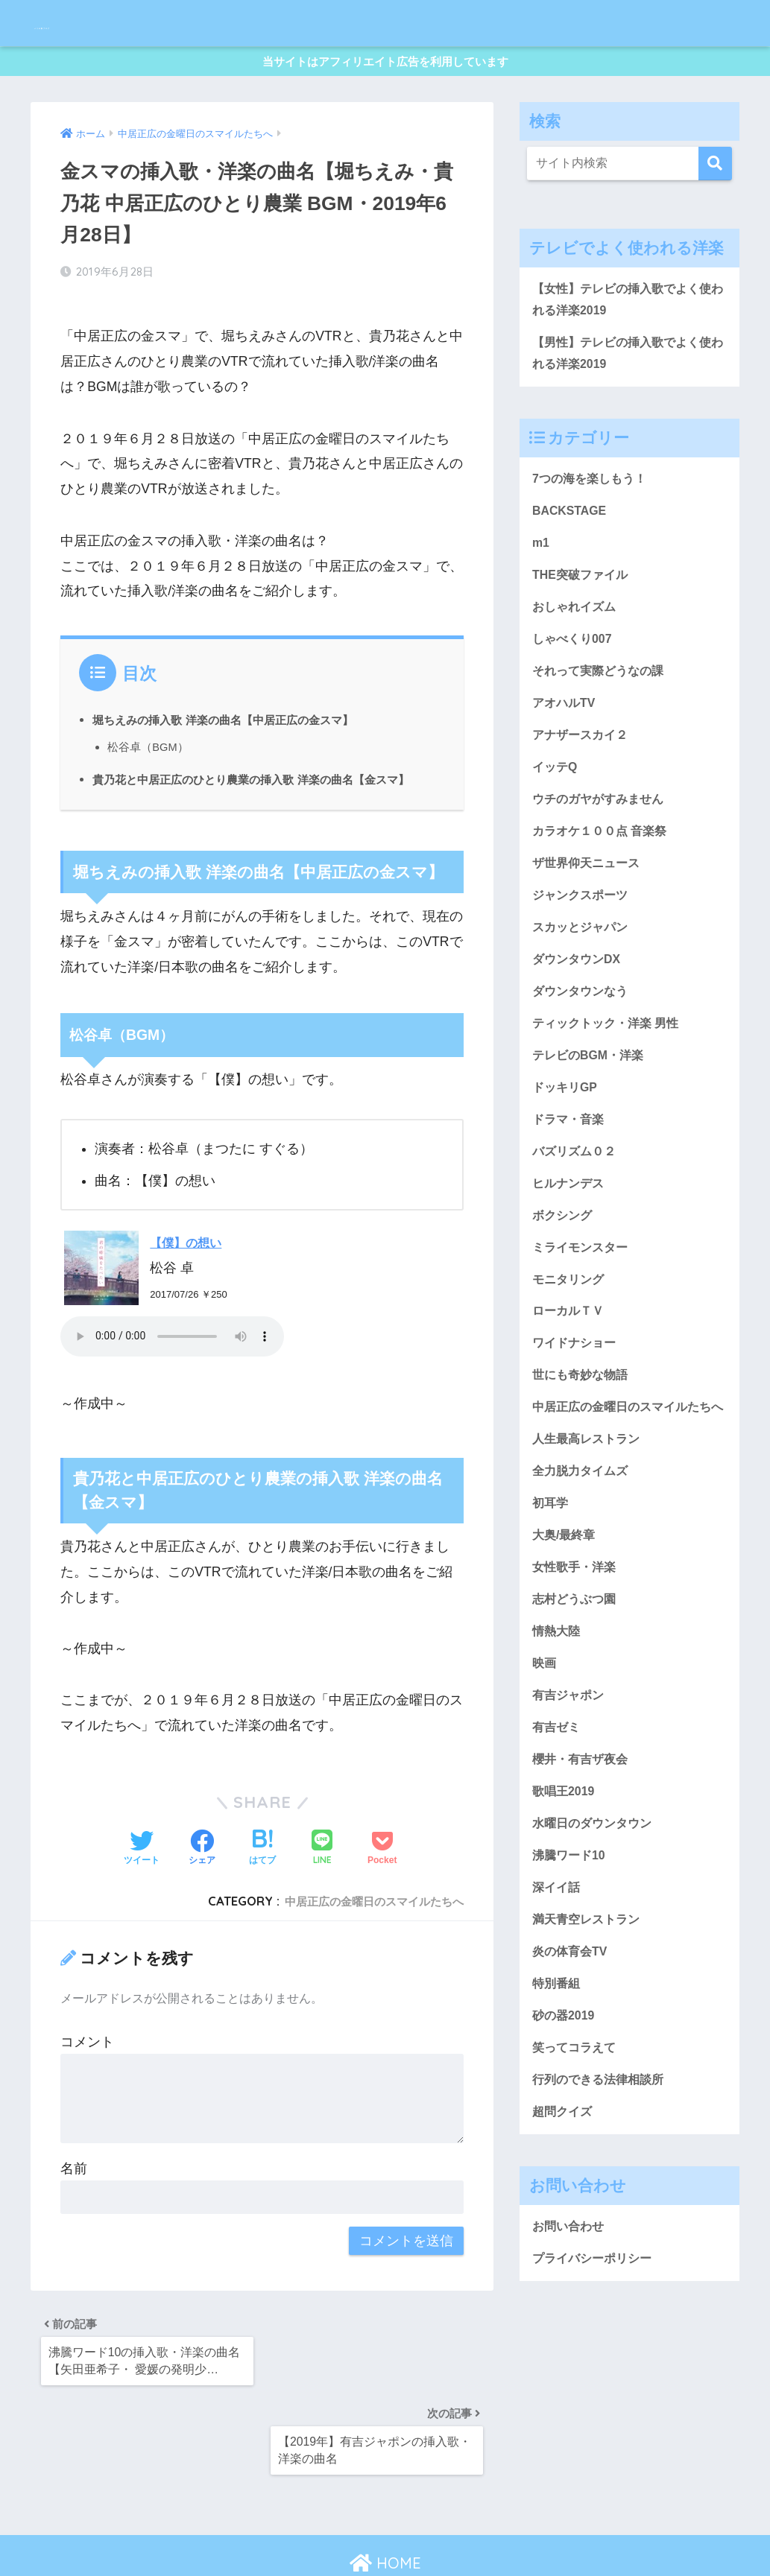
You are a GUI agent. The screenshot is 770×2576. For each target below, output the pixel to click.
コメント (87, 2059)
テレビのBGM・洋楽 (591, 1108)
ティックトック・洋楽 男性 (610, 1074)
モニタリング (570, 1346)
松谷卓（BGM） (150, 741)
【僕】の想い (190, 1259)
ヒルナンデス (570, 1244)
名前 (73, 2185)
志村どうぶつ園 (576, 1708)
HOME (385, 2512)
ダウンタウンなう (583, 1039)
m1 (541, 565)
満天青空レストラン (589, 2047)
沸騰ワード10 (571, 1980)
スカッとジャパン (583, 972)
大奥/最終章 (565, 1641)
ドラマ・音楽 (570, 1176)
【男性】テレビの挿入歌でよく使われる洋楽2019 (627, 368)
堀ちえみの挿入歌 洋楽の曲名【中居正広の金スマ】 (240, 715)
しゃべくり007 (574, 666)
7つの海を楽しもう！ (593, 496)
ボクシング (564, 1277)
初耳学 (551, 1606)
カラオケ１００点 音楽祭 (603, 870)
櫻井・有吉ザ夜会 (583, 1878)
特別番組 (557, 2115)
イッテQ (556, 803)
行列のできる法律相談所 (602, 2217)
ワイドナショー (576, 1413)
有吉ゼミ (557, 1844)
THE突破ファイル (583, 598)
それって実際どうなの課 (602, 701)
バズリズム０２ (576, 1209)
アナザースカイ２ (583, 768)
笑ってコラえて (576, 2184)
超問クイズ (564, 2252)
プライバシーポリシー (595, 2402)
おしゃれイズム (576, 633)
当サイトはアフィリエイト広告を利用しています (385, 66)
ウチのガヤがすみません (602, 836)
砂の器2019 (565, 2149)
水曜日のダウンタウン (595, 1946)
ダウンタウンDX (579, 1006)
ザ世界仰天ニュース (589, 904)
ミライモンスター (583, 1311)
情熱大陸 (557, 1742)
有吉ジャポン (570, 1810)
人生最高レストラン (589, 1539)
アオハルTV (565, 734)
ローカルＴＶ (570, 1379)
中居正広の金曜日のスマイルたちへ (362, 1918)
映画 (545, 1776)
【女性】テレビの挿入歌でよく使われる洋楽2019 (627, 311)
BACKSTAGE (572, 531)
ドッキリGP (567, 1142)
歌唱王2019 (565, 1912)
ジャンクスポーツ (583, 938)
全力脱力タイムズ (583, 1572)
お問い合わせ (570, 2368)
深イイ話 (557, 2014)
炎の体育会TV (572, 2082)
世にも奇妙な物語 (583, 1447)
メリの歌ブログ (99, 23)
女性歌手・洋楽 (576, 1674)
